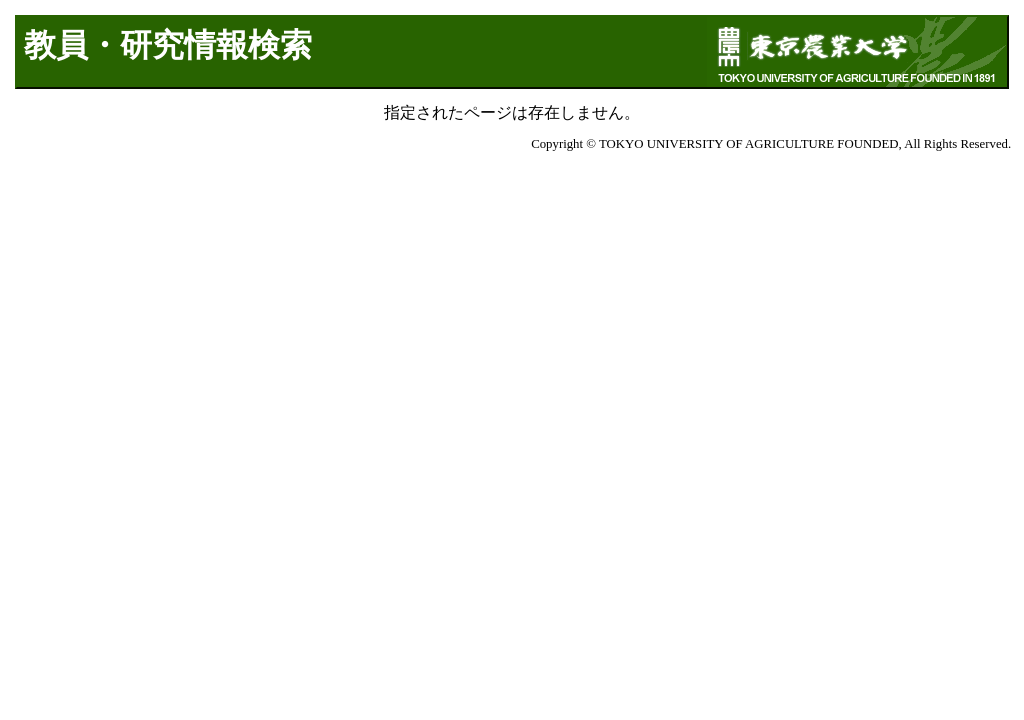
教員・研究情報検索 (168, 45)
